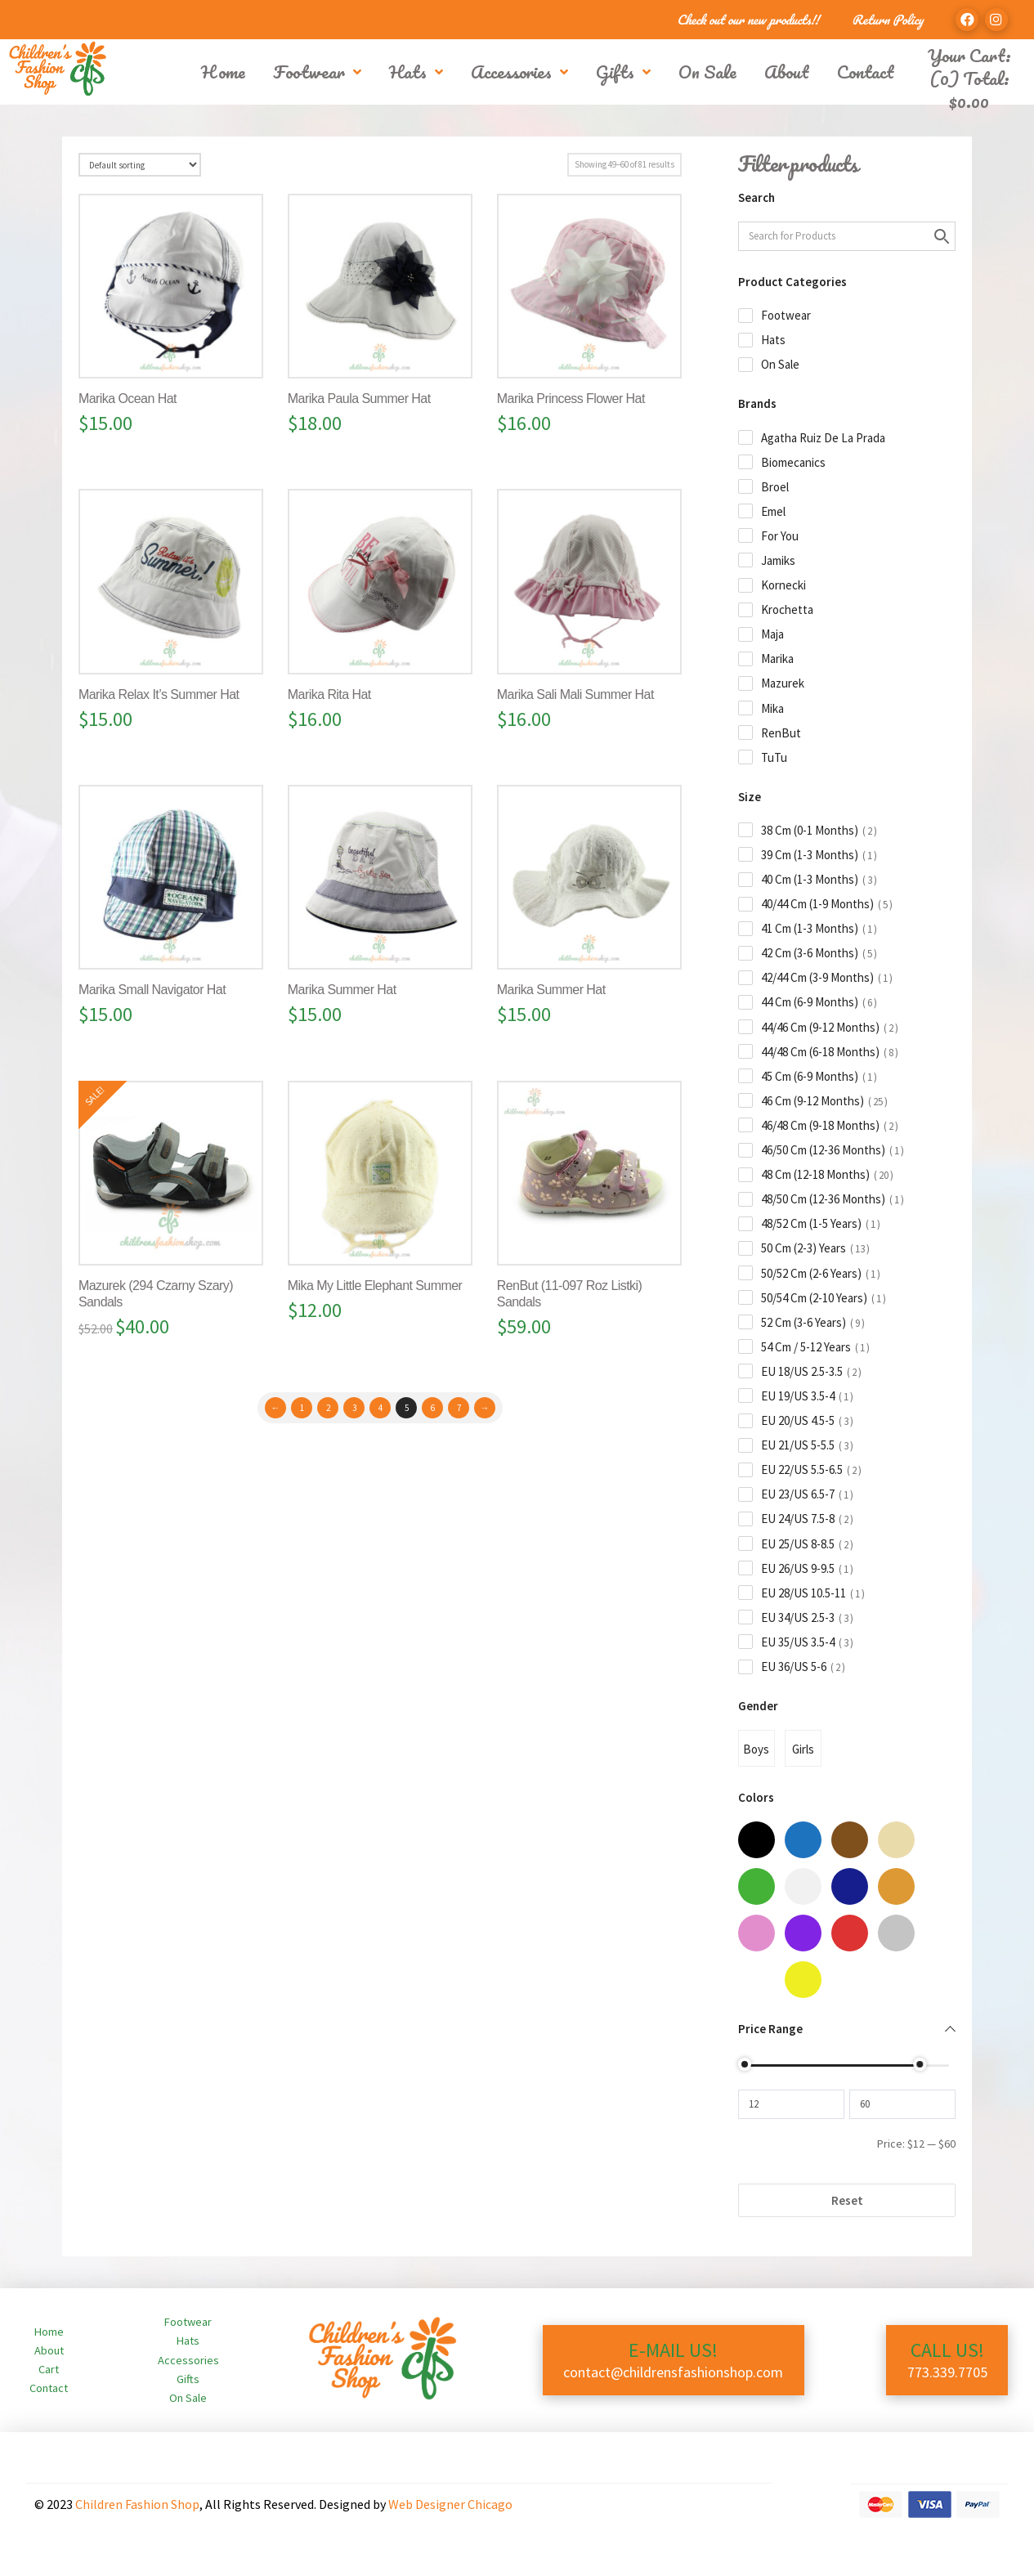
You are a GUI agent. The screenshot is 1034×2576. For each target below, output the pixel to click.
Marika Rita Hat (329, 694)
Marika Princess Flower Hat (571, 398)
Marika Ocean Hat (127, 398)
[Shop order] (139, 165)
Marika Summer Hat (342, 990)
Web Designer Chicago (450, 2504)
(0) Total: (969, 89)
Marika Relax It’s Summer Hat (158, 694)
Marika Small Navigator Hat (152, 990)
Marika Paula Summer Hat (359, 398)
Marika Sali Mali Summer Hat (575, 694)
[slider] (744, 2064)
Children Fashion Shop (137, 2504)
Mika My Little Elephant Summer (375, 1285)
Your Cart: (969, 55)
